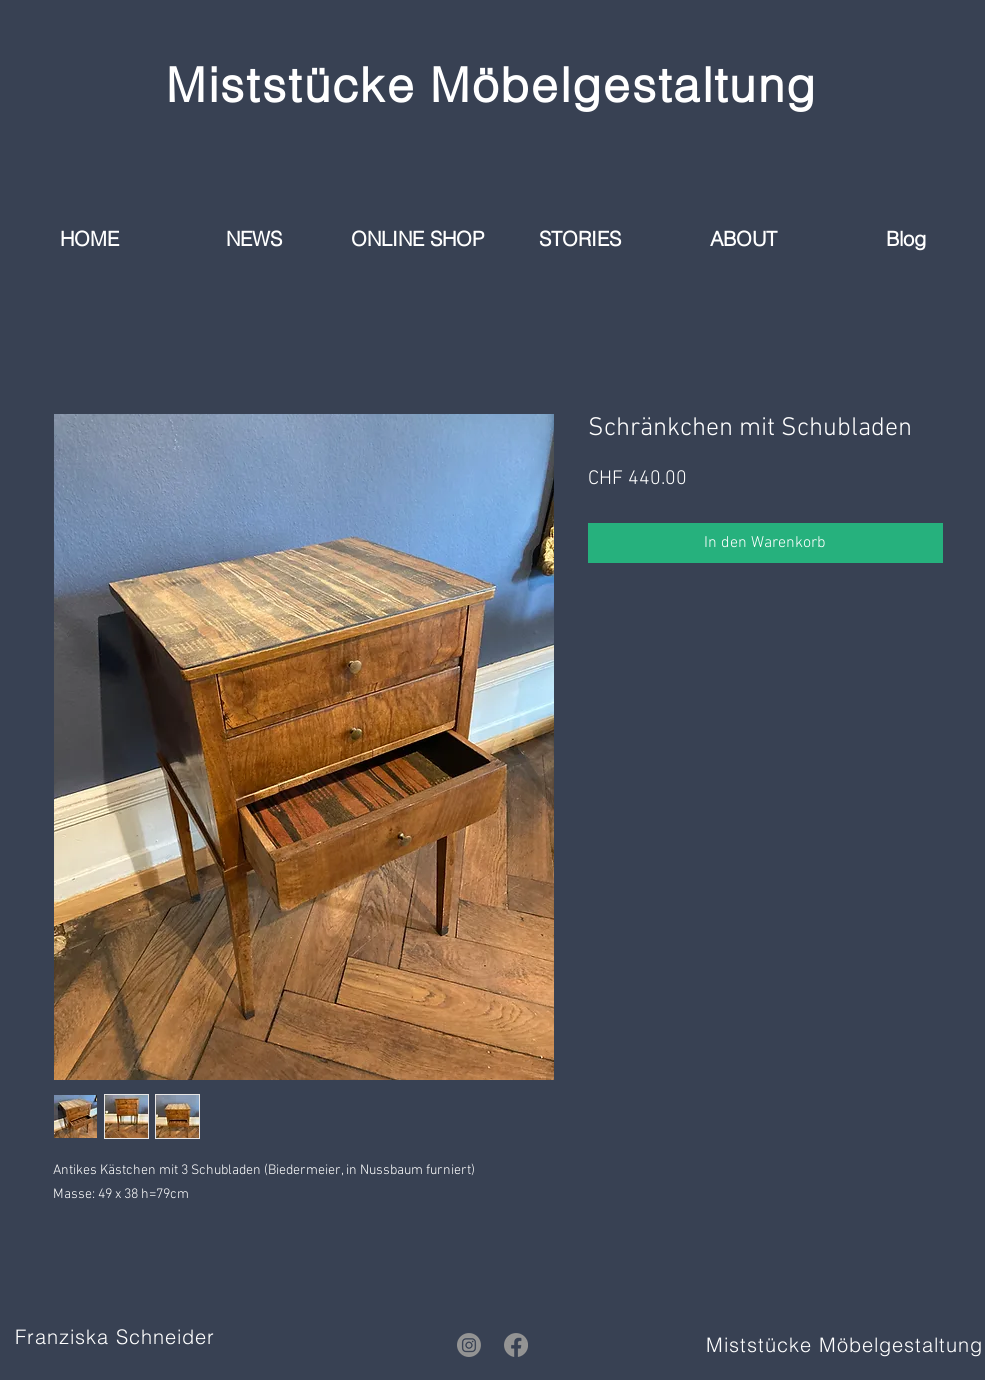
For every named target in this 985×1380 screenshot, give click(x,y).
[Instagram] (469, 1345)
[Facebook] (516, 1345)
